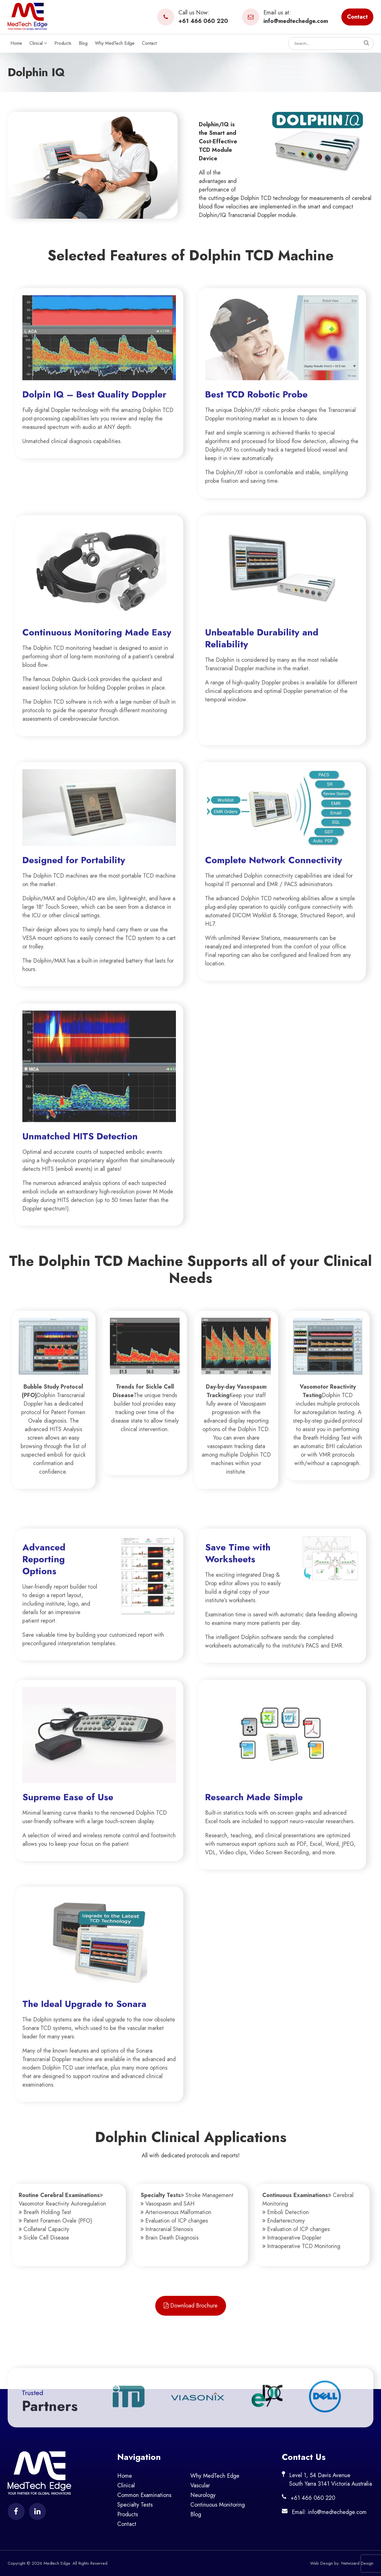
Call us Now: (192, 16)
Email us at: (285, 16)
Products (62, 43)
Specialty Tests (135, 2505)
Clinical (38, 43)
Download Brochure (191, 2306)
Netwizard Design (357, 2563)
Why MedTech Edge (115, 43)
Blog (83, 43)
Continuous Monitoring (217, 2505)
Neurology (203, 2495)
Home (16, 43)
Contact (357, 17)
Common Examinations (144, 2495)
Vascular (200, 2485)
